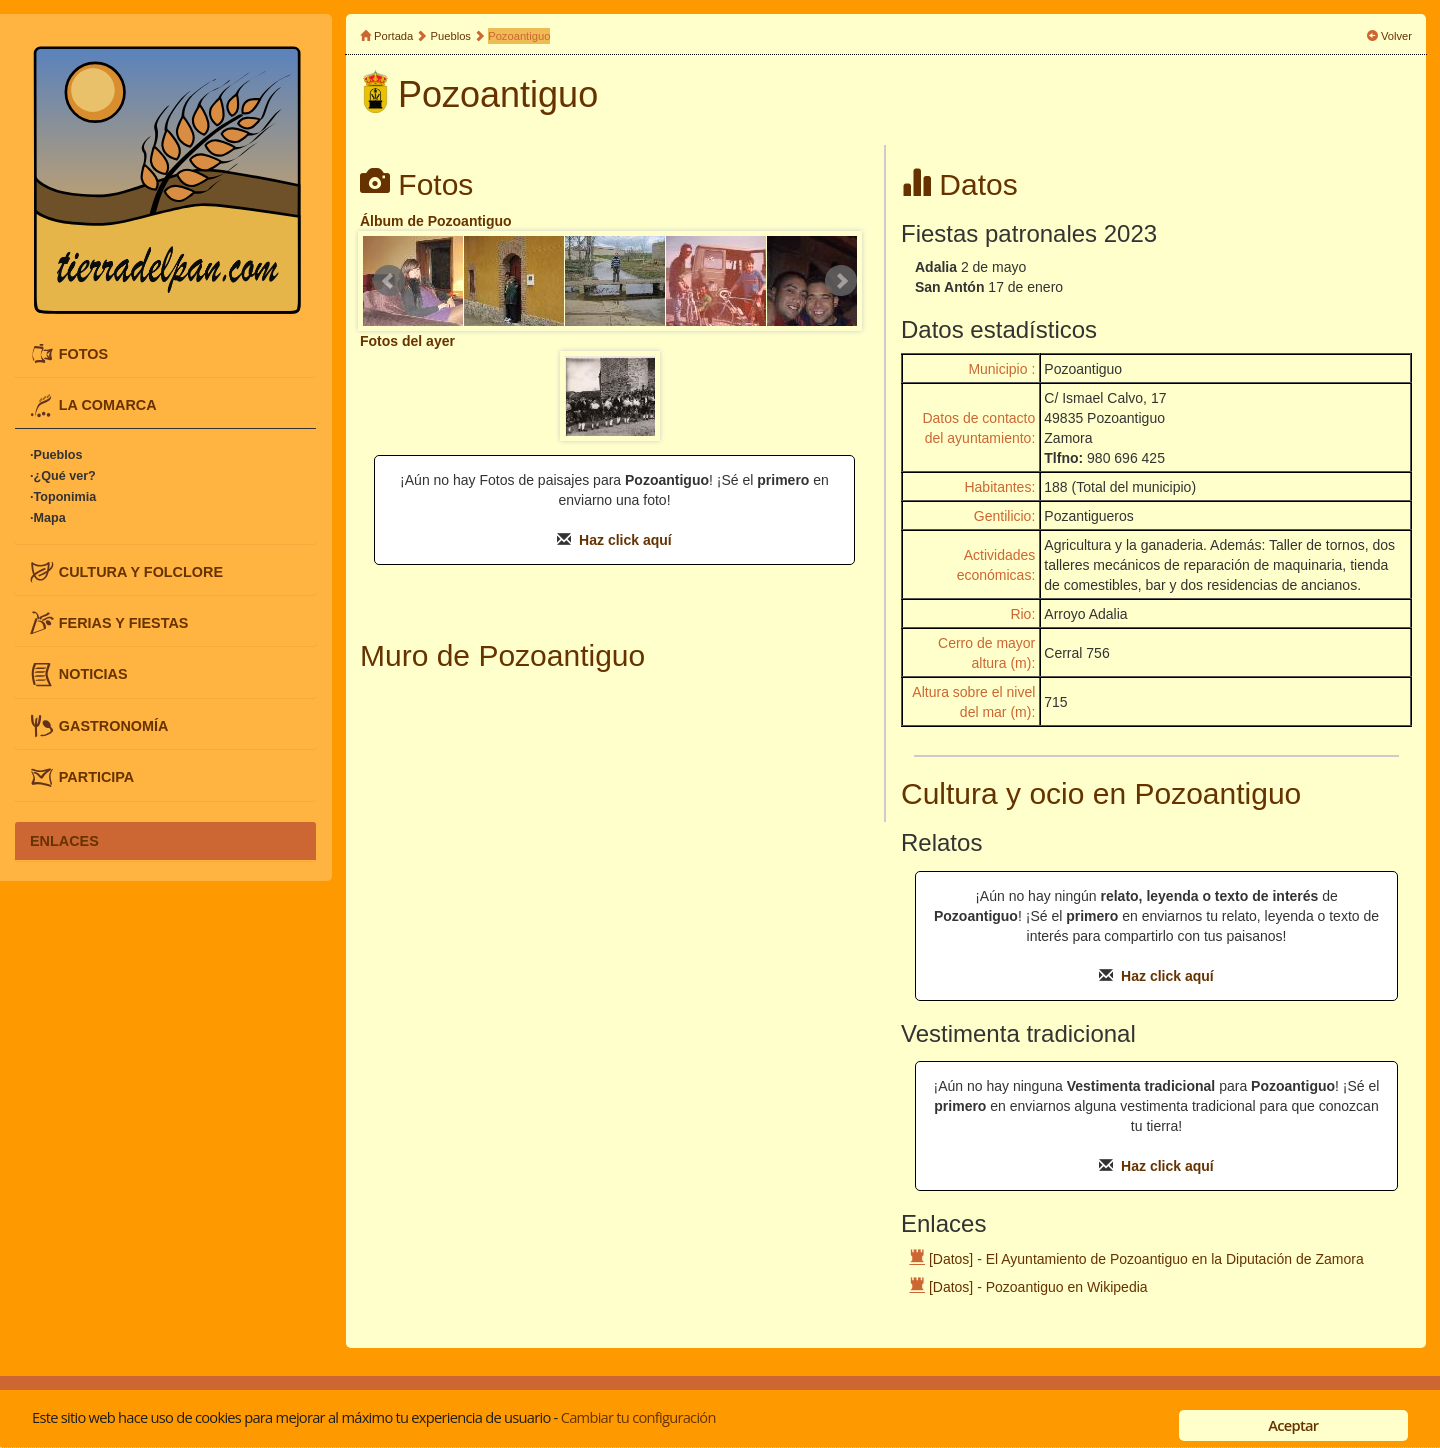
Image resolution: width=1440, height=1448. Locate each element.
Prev (389, 281)
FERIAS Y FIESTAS (124, 622)
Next (841, 281)
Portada (393, 36)
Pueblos (451, 36)
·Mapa (48, 518)
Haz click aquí (625, 540)
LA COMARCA (108, 405)
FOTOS (83, 353)
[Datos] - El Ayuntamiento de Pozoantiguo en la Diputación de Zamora (1146, 1259)
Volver (1396, 36)
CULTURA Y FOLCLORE (141, 571)
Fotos (435, 184)
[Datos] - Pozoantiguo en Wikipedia (1038, 1287)
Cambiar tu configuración (638, 1417)
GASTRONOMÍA (114, 725)
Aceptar (1293, 1425)
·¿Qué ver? (63, 476)
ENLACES (64, 841)
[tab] (165, 354)
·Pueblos (56, 455)
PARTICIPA (96, 777)
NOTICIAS (93, 674)
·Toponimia (63, 497)
